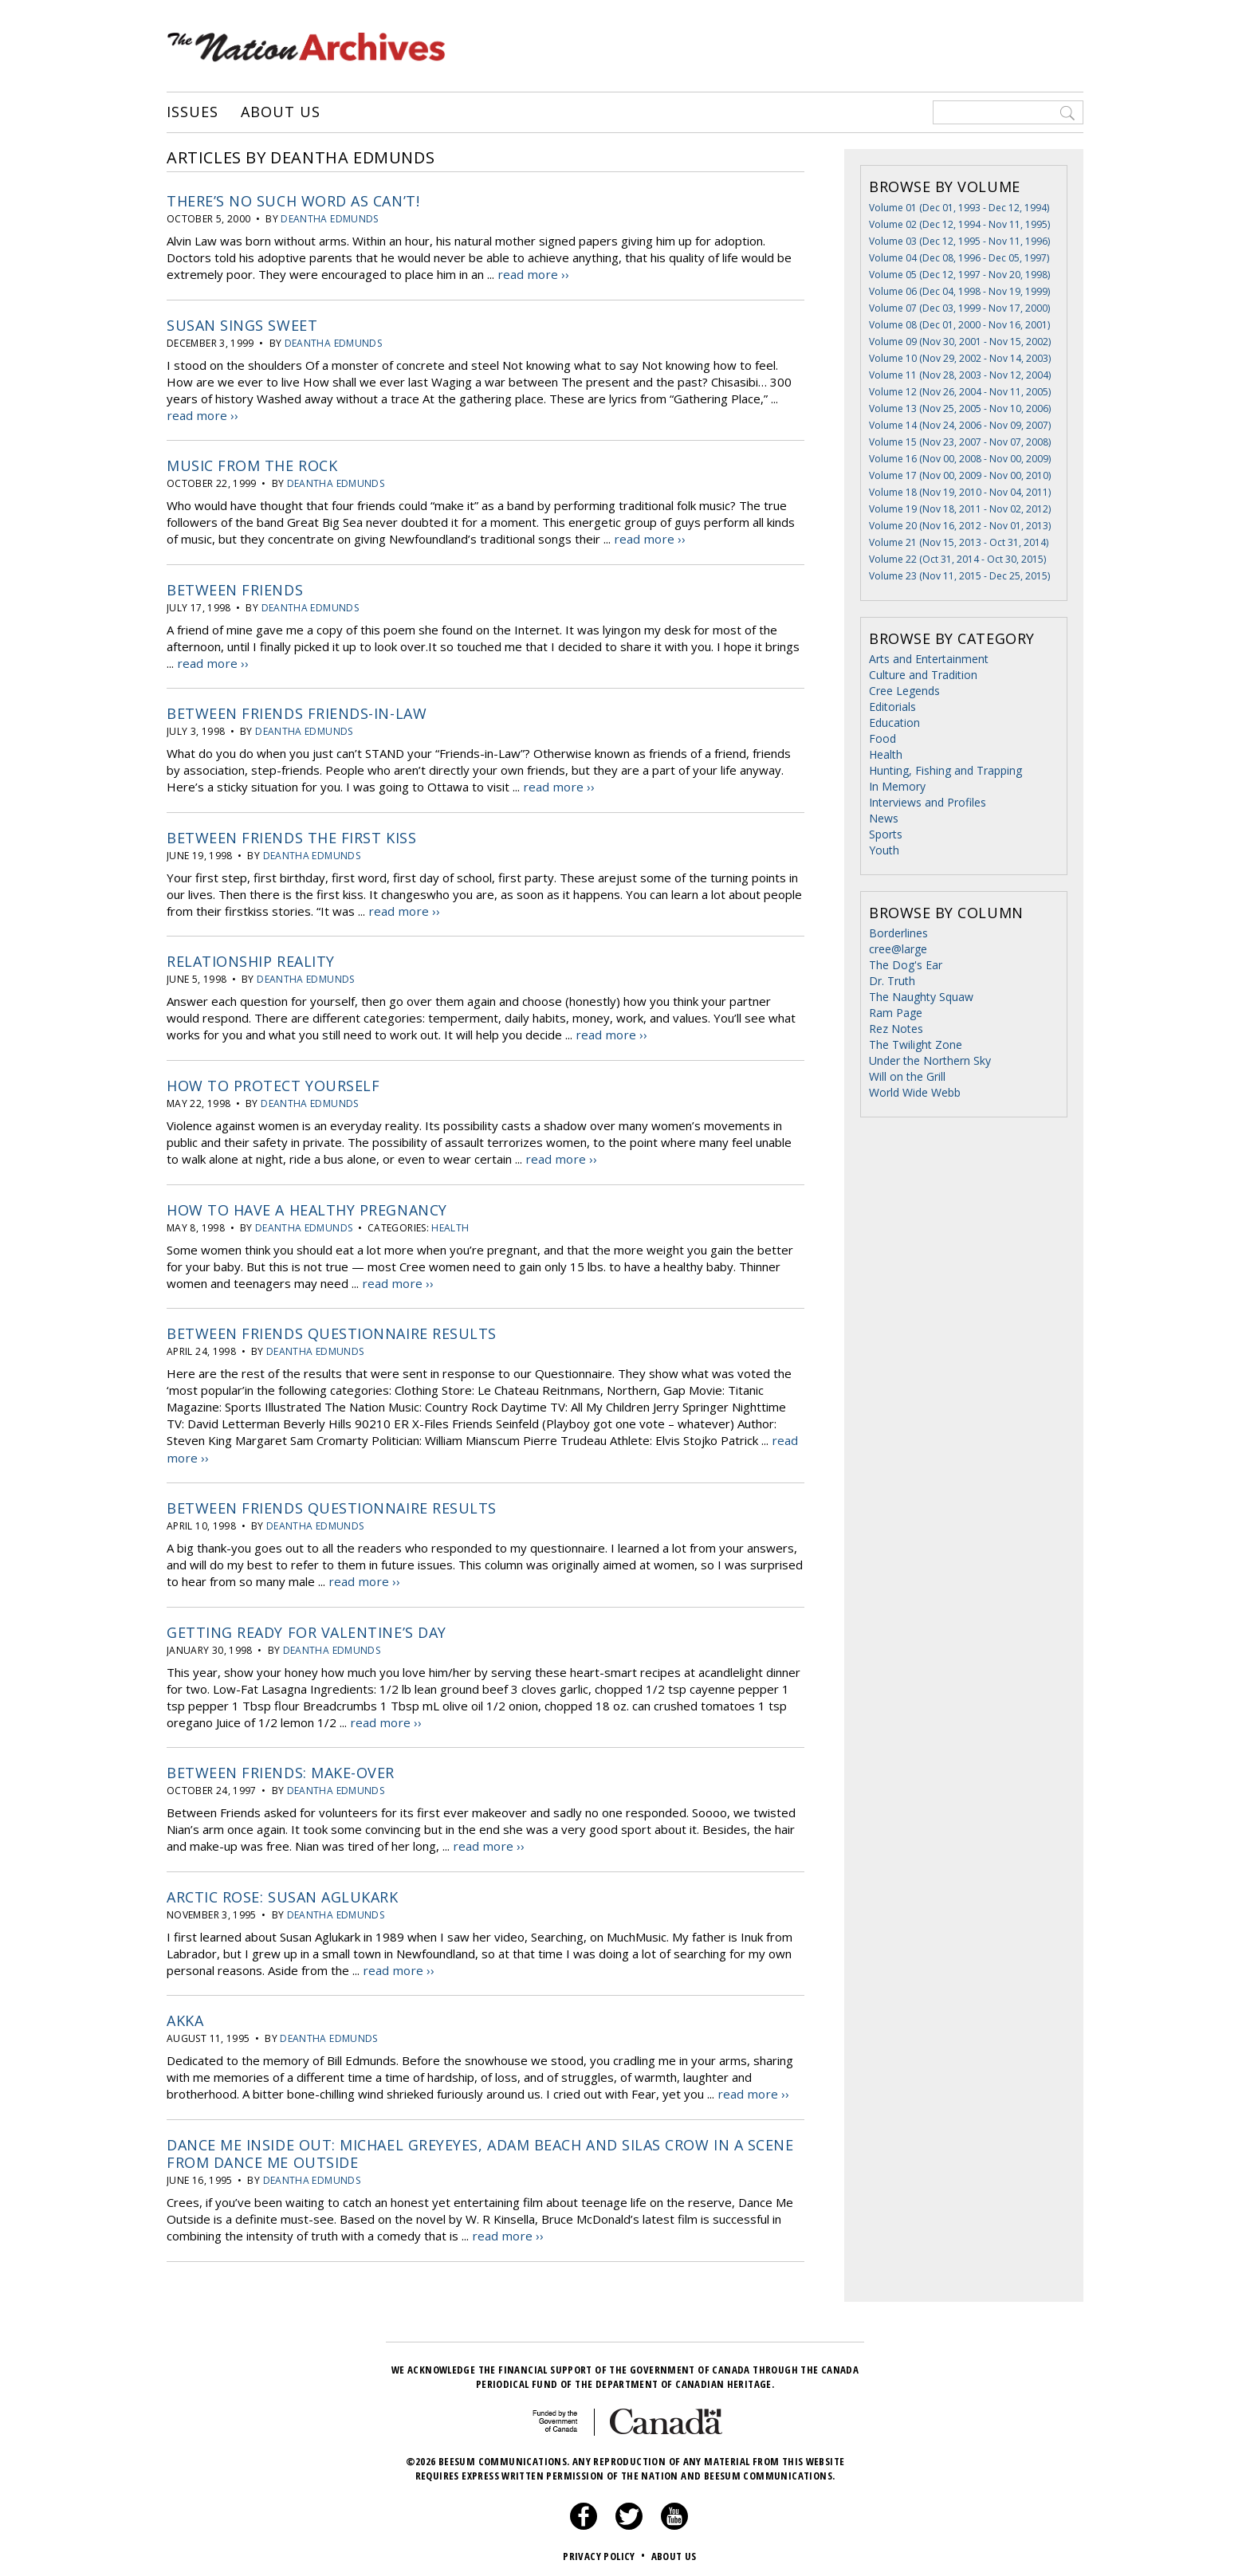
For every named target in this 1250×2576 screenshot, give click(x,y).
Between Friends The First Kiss (291, 835)
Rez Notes (896, 1028)
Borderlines (898, 932)
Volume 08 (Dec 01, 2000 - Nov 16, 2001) (959, 325)
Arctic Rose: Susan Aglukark (283, 1890)
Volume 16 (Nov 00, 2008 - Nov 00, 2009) (960, 458)
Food (882, 738)
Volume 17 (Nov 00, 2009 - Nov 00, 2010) (960, 475)
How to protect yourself (273, 1082)
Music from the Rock (252, 464)
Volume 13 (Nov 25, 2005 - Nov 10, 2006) (960, 408)
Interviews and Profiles (927, 802)
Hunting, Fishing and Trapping (945, 770)
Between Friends (235, 588)
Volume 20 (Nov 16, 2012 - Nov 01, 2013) (960, 525)
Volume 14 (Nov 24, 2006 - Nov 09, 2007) (960, 425)
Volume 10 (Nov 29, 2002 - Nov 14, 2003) (960, 358)
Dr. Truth (892, 980)
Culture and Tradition (923, 674)
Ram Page (895, 1012)
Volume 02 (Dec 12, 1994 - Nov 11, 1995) (959, 224)
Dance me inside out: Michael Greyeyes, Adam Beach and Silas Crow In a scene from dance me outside (480, 2146)
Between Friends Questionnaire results (332, 1329)
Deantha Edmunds (329, 219)
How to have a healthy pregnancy (307, 1205)
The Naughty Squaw (921, 996)
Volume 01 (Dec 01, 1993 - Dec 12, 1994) (959, 207)
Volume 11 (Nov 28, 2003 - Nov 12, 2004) (960, 375)
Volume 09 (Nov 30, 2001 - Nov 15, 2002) (960, 341)
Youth (884, 850)
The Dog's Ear (905, 964)
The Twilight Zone (915, 1044)
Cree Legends (904, 690)
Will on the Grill (907, 1076)
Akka (185, 2014)
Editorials (892, 706)
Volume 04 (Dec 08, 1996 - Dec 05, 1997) (959, 258)
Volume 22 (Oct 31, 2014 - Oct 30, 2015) (957, 559)
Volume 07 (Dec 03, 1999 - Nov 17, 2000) (959, 308)
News (883, 818)
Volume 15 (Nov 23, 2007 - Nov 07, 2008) (960, 442)
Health (450, 1224)
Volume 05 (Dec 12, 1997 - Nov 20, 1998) (959, 274)
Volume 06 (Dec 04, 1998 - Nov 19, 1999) (959, 291)
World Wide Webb (915, 1092)
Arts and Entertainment (929, 658)
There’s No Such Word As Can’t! (293, 200)
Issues (192, 112)
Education (894, 722)
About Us (280, 112)
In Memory (897, 786)
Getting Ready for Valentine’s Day (306, 1626)
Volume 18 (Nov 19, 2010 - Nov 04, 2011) (960, 492)
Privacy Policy (605, 2548)
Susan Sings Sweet (242, 324)
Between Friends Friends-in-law (296, 711)
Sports (885, 834)
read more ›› (532, 274)
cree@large (898, 948)
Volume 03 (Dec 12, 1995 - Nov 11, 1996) (959, 241)
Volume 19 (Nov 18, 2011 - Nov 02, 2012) (960, 509)
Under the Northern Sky (930, 1060)
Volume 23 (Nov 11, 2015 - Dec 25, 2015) (959, 576)
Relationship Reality (251, 958)
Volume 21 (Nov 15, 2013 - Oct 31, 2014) (958, 542)
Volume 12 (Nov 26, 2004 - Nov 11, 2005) (960, 392)
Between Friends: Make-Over (281, 1767)
